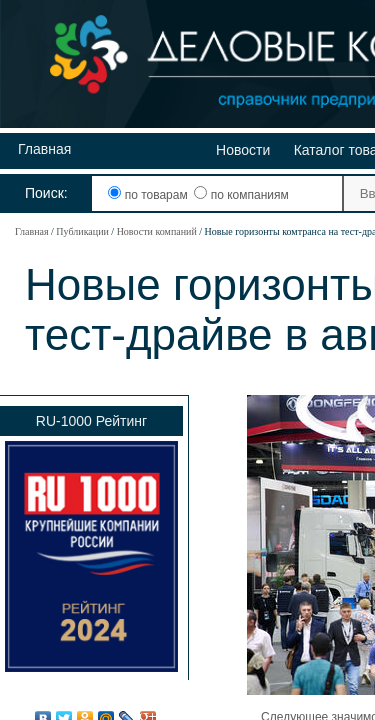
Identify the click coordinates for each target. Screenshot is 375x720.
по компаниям (241, 195)
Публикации (82, 231)
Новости (243, 150)
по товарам (149, 195)
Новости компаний (157, 231)
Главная (44, 149)
